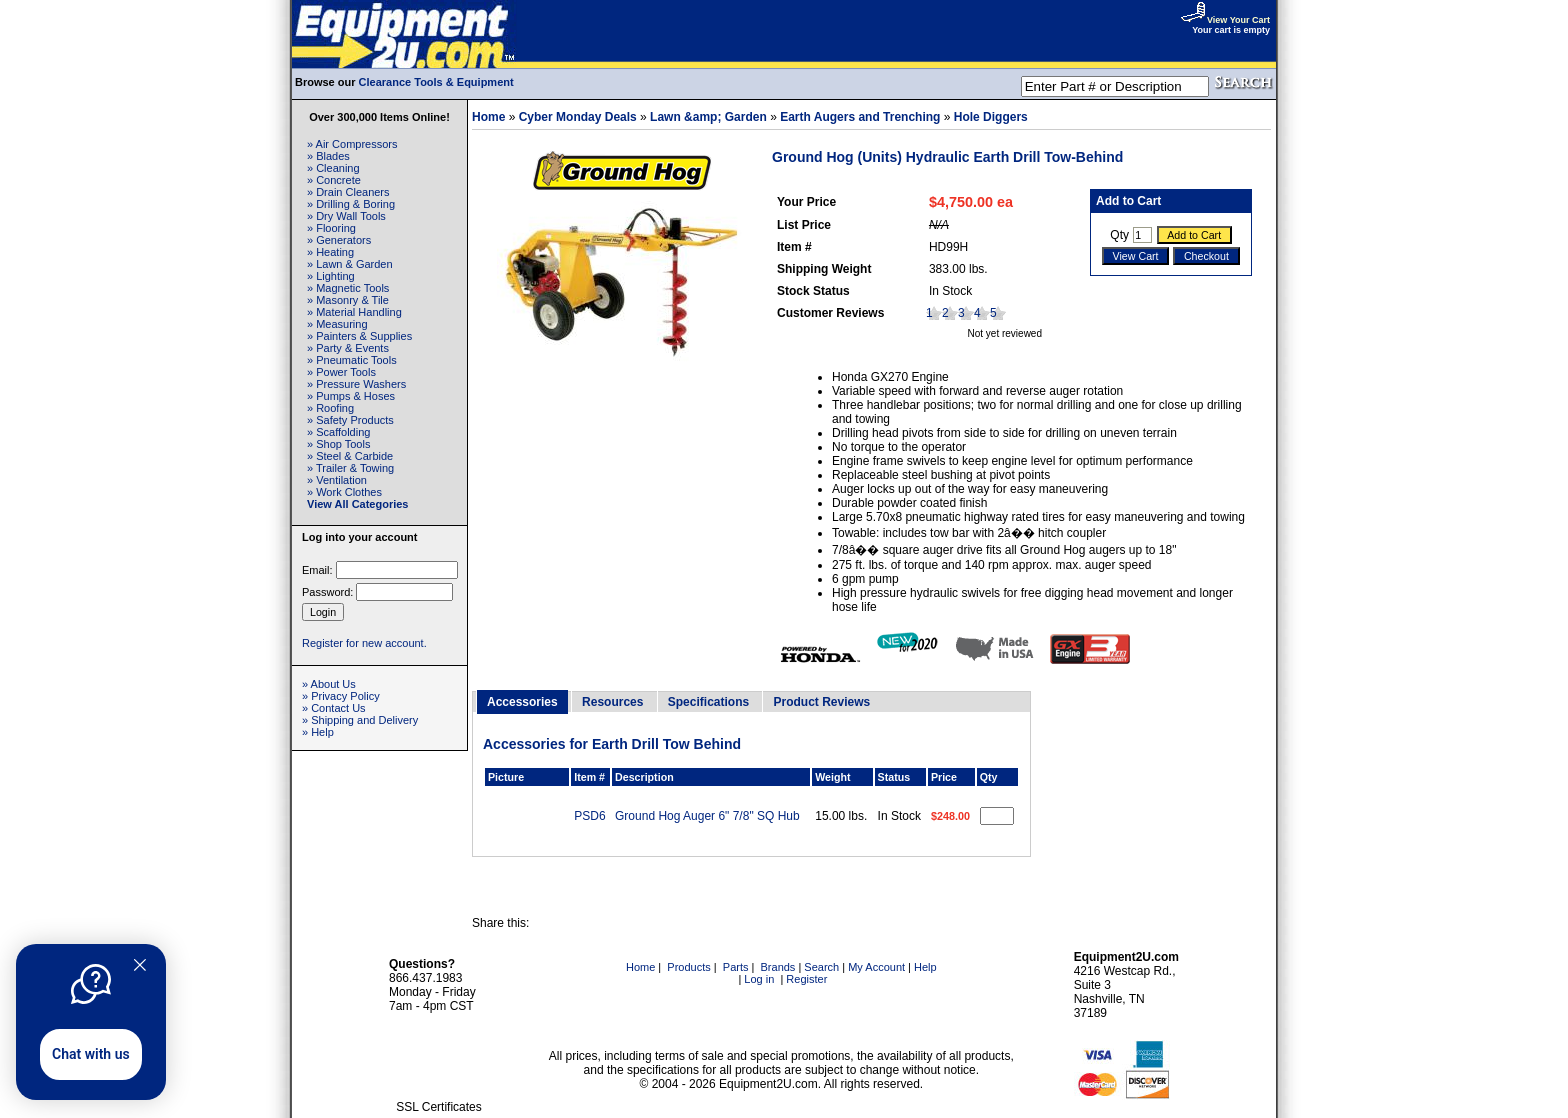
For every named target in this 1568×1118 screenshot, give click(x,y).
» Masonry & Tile (348, 300)
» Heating (330, 252)
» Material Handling (354, 312)
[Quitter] (140, 965)
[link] (439, 1064)
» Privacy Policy (341, 696)
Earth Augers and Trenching (860, 117)
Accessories (522, 702)
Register (806, 979)
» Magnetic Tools (348, 288)
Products (688, 967)
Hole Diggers (991, 117)
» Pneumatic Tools (352, 360)
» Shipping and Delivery (360, 720)
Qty (1119, 235)
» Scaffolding (338, 432)
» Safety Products (350, 420)
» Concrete (334, 180)
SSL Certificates (439, 1107)
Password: (327, 592)
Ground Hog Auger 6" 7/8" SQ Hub (707, 816)
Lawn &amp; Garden (708, 117)
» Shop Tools (338, 444)
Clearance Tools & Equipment (436, 82)
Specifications (708, 702)
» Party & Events (348, 348)
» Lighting (331, 276)
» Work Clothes (344, 492)
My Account (876, 967)
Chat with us (91, 1054)
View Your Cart (1225, 20)
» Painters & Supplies (359, 336)
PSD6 (589, 816)
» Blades (328, 156)
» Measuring (337, 324)
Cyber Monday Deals (578, 117)
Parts (736, 967)
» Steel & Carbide (350, 456)
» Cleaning (333, 168)
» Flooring (331, 228)
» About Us (329, 684)
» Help (318, 732)
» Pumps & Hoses (351, 396)
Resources (612, 702)
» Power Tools (341, 372)
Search (821, 967)
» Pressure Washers (356, 384)
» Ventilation (337, 480)
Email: (317, 570)
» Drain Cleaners (348, 192)
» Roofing (330, 408)
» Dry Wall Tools (346, 216)
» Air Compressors (352, 144)
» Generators (339, 240)
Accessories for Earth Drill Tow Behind (612, 744)
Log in (759, 979)
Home (488, 117)
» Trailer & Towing (350, 468)
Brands (778, 967)
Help (925, 967)
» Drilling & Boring (351, 204)
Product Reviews (821, 702)
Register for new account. (364, 643)
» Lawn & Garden (350, 264)
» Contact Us (334, 708)
